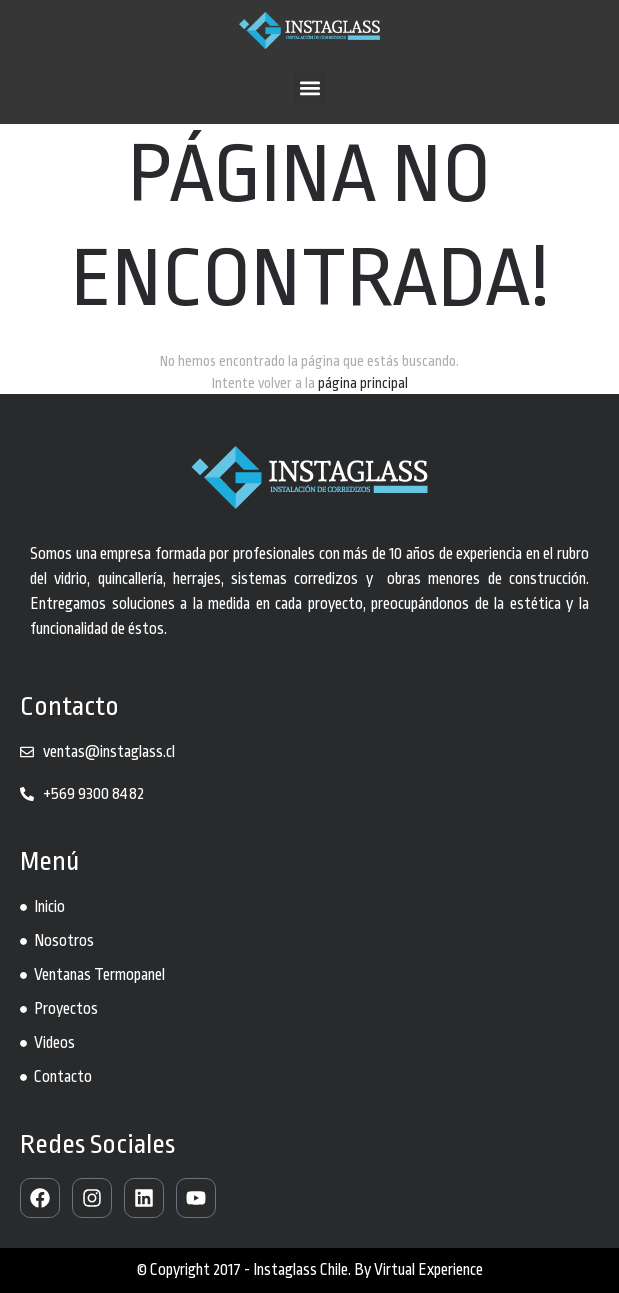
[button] (309, 87)
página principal (363, 383)
